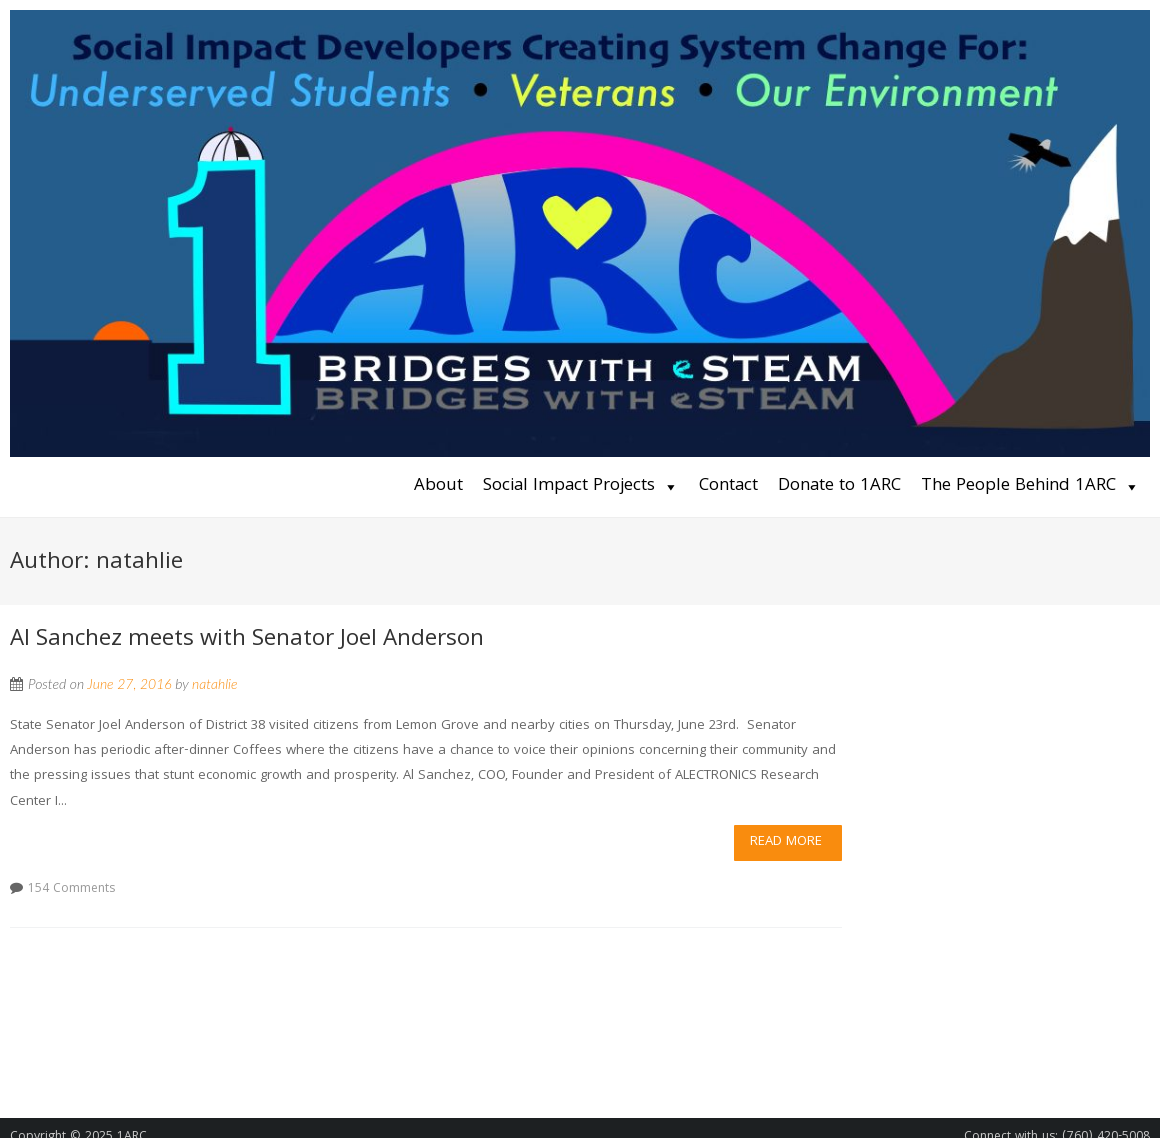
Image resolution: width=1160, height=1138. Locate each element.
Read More (786, 842)
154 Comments (71, 889)
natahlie (215, 683)
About (438, 486)
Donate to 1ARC (839, 486)
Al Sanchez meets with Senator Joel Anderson (247, 640)
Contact (728, 486)
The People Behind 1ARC (1018, 486)
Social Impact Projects (569, 486)
